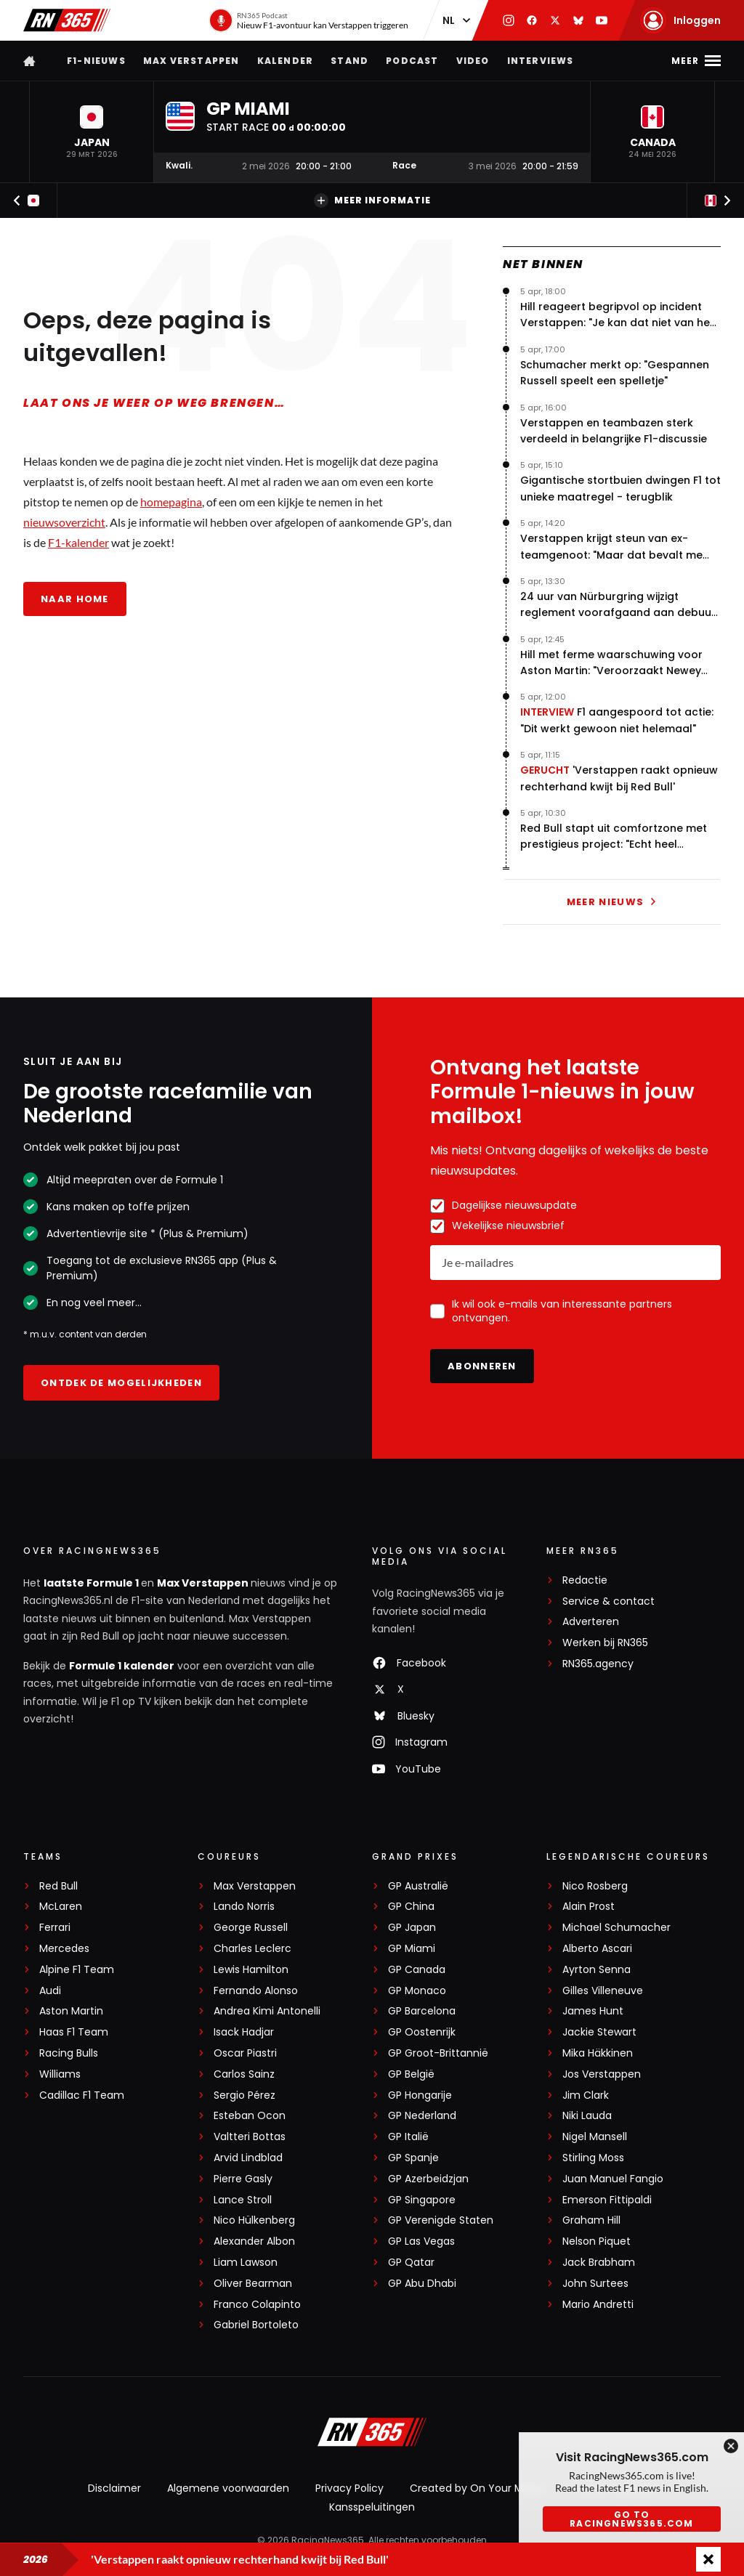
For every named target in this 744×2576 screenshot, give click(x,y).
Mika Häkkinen (597, 2053)
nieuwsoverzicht (64, 522)
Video (473, 60)
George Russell (251, 1927)
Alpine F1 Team (76, 1970)
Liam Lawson (246, 2262)
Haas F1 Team (73, 2032)
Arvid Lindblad (248, 2158)
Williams (60, 2074)
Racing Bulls (68, 2053)
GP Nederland (422, 2116)
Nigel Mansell (594, 2137)
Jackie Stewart (599, 2032)
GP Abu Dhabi (422, 2283)
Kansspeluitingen (372, 2507)
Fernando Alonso (256, 1991)
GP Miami (411, 1949)
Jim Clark (585, 2095)
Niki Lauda (587, 2116)
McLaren (60, 1906)
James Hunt (592, 2011)
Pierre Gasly (243, 2179)
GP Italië (408, 2137)
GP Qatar (411, 2262)
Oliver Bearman (253, 2283)
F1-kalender (78, 542)
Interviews (540, 60)
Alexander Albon (254, 2241)
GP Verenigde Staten (440, 2220)
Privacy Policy (349, 2488)
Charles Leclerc (252, 1949)
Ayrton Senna (596, 1970)
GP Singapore (422, 2200)
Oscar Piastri (245, 2053)
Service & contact (608, 1601)
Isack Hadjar (244, 2032)
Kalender (285, 60)
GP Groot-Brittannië (438, 2053)
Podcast (412, 60)
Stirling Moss (593, 2158)
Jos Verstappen (601, 2074)
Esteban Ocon (250, 2116)
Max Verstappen (191, 60)
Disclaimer (114, 2488)
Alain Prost (588, 1906)
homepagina (171, 502)
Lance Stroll (243, 2200)
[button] (91, 132)
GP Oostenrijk (422, 2032)
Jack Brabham (598, 2262)
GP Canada (416, 1970)
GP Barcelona (422, 2011)
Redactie (584, 1580)
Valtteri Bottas (250, 2137)
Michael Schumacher (616, 1927)
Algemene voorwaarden (228, 2488)
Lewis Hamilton (251, 1970)
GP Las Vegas (421, 2241)
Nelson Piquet (596, 2241)
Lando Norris (244, 1906)
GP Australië (418, 1886)
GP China (411, 1906)
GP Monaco (417, 1991)
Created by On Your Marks (476, 2488)
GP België (411, 2074)
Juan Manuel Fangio (612, 2179)
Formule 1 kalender (121, 1665)
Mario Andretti (598, 2304)
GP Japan (412, 1927)
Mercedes (64, 1949)
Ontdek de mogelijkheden (121, 1383)
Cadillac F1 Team (81, 2095)
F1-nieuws (96, 60)
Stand (349, 60)
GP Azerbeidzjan (428, 2179)
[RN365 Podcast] (308, 20)
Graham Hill (591, 2220)
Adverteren (590, 1622)
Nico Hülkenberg (254, 2220)
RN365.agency (598, 1664)
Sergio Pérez (244, 2095)
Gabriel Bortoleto (256, 2325)
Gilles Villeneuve (602, 1991)
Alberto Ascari (597, 1949)
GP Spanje (413, 2158)
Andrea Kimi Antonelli (267, 2011)
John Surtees (595, 2283)
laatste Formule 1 (92, 1583)
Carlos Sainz (244, 2074)
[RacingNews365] (372, 2434)
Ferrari (54, 1927)
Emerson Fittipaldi (607, 2200)
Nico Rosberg (595, 1886)
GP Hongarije (420, 2095)
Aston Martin (71, 2011)
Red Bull (58, 1886)
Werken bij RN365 (605, 1643)
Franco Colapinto (257, 2304)
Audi (50, 1991)
